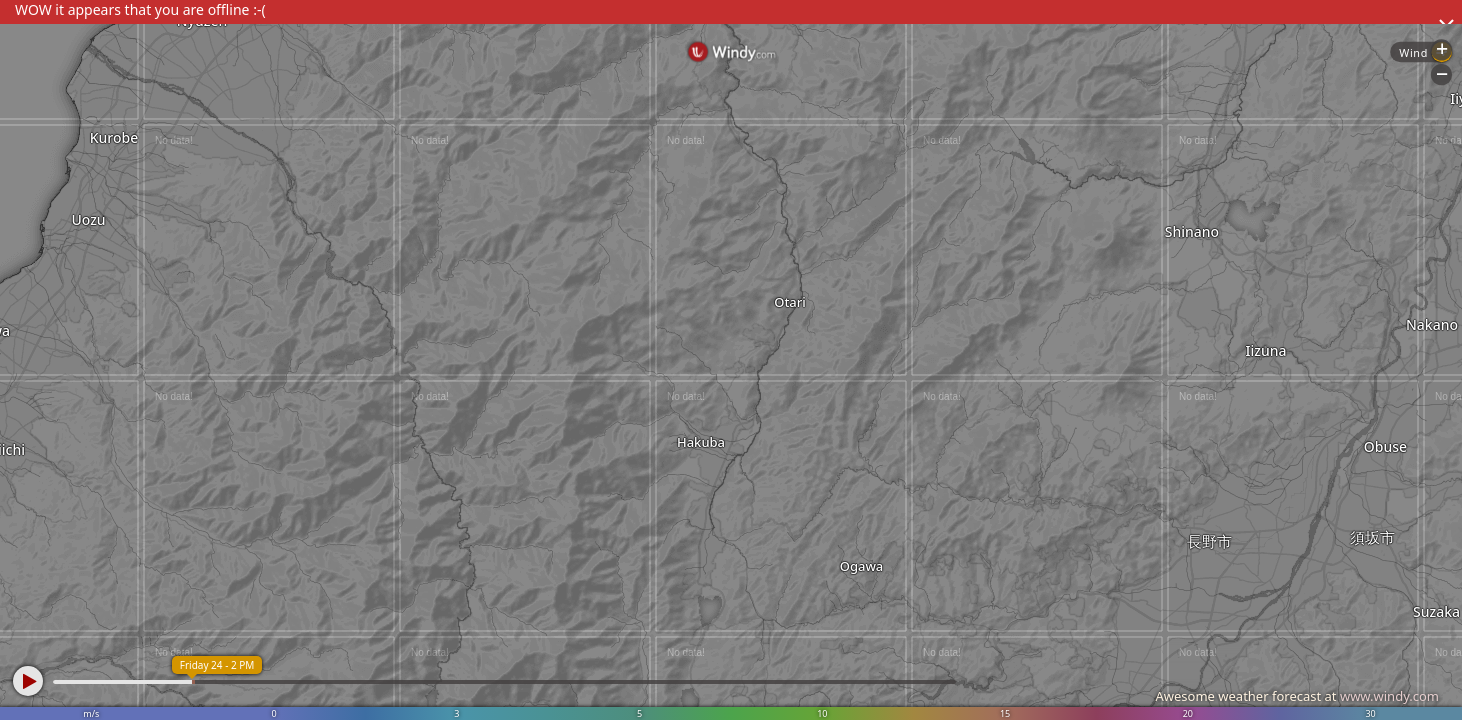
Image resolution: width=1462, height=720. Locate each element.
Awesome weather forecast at (1297, 696)
